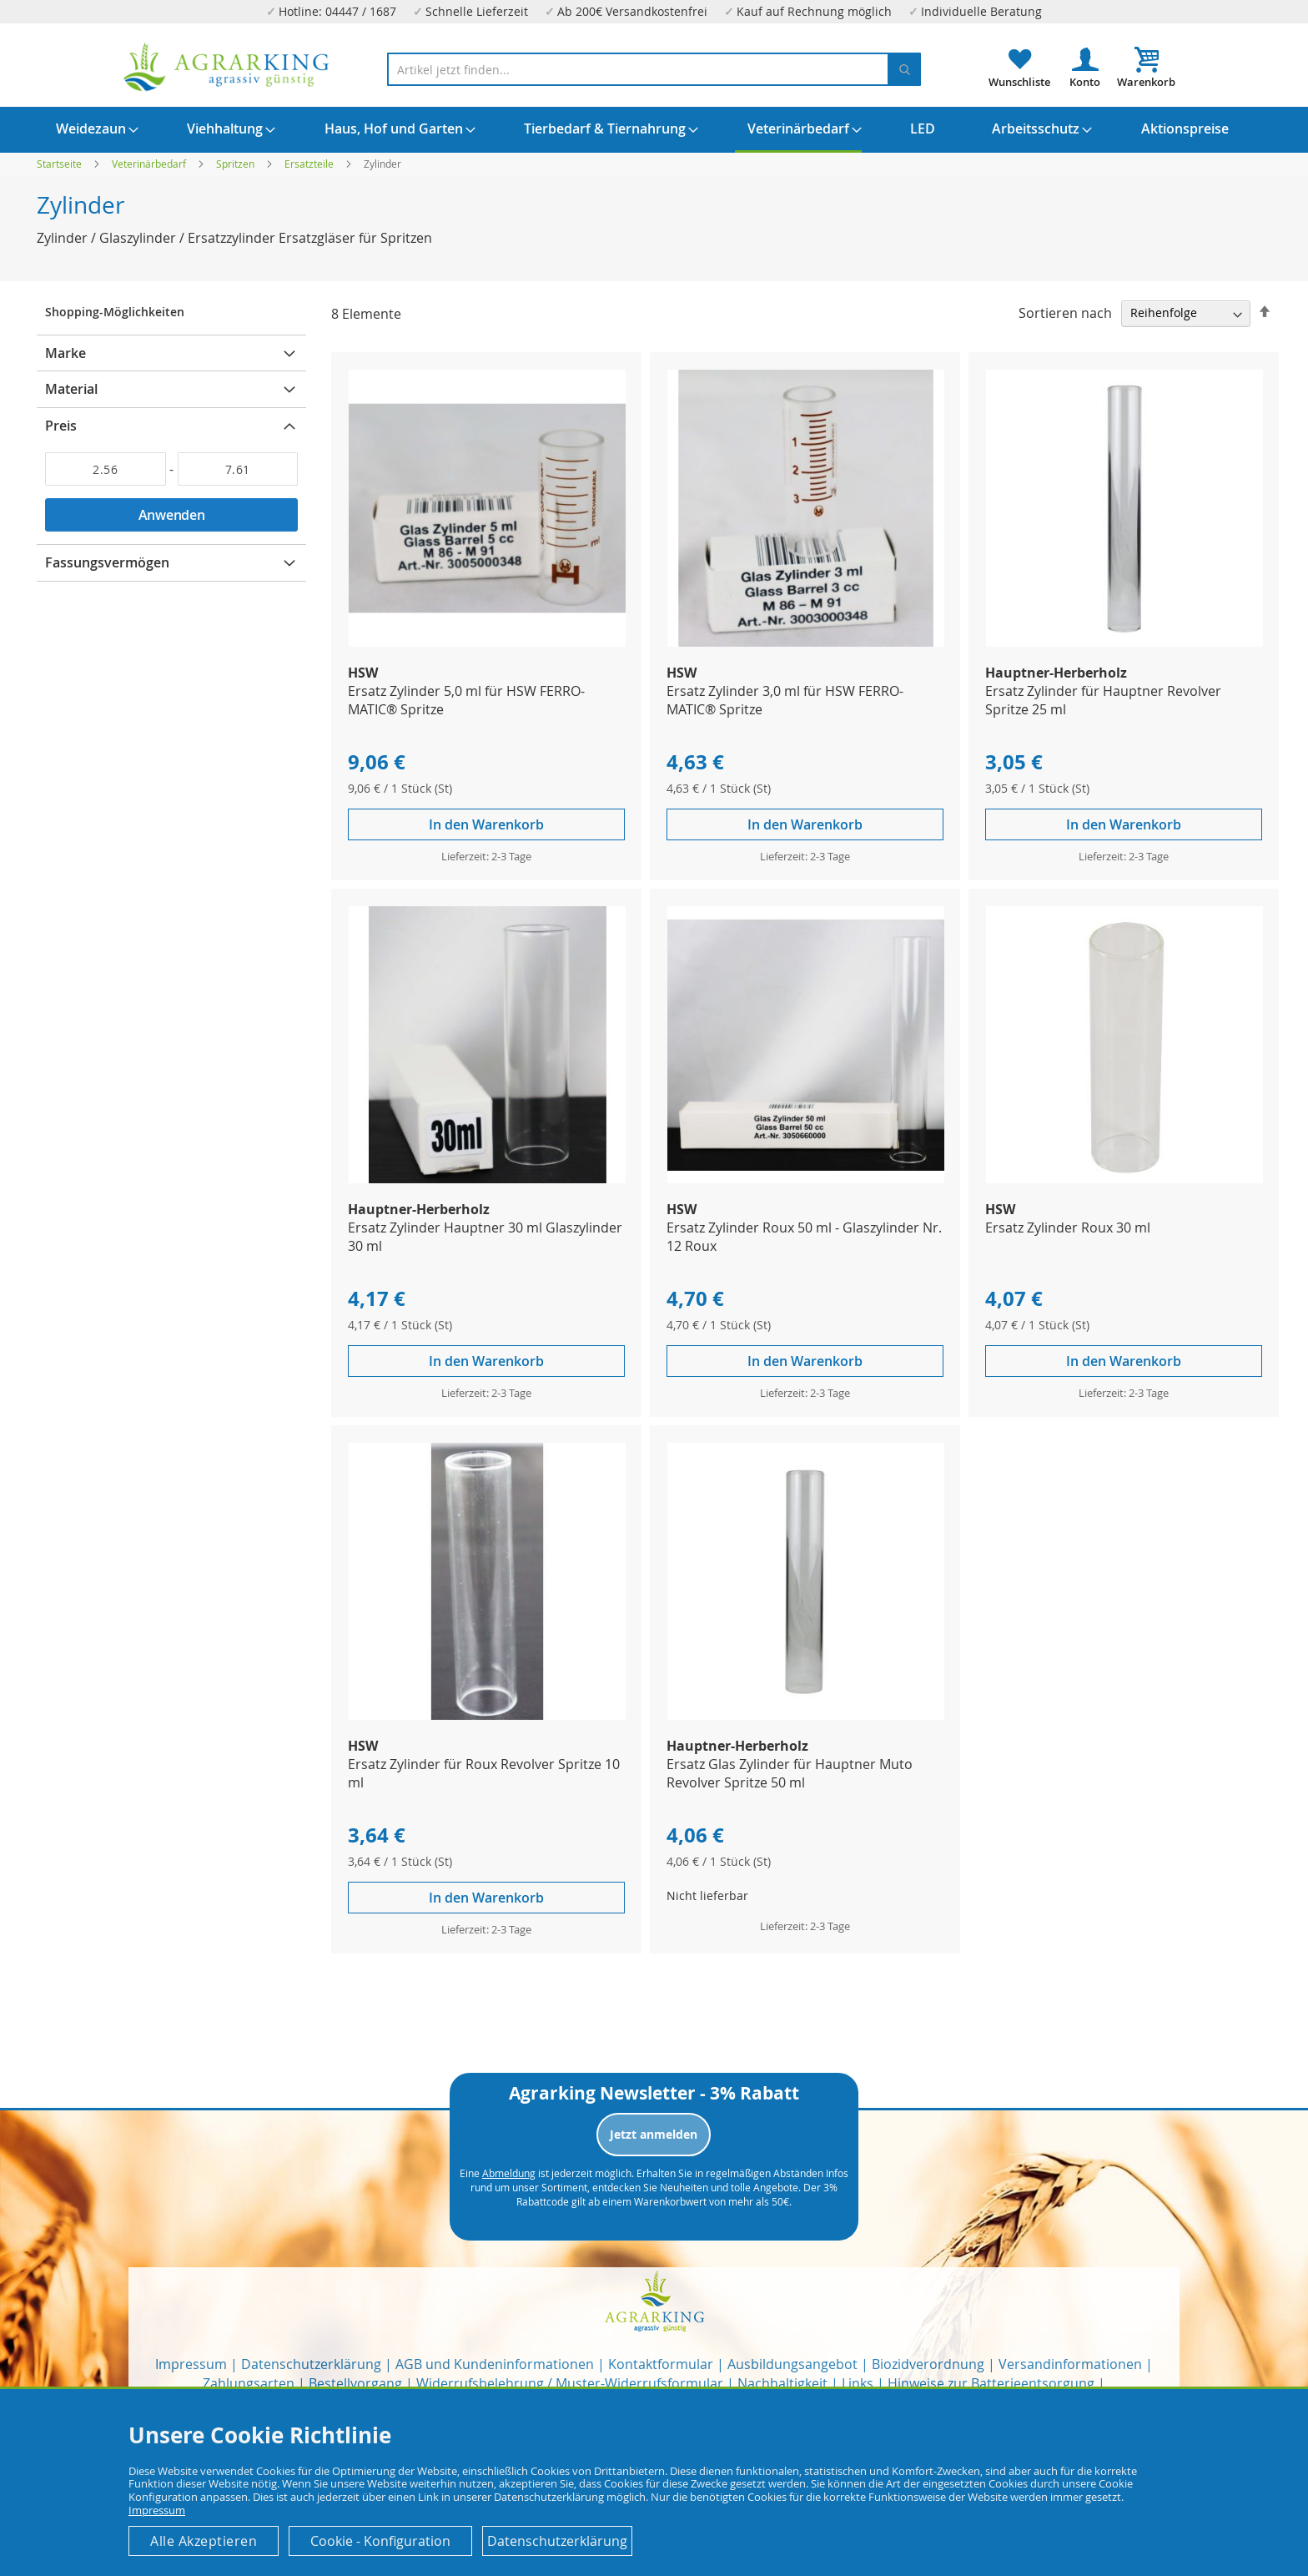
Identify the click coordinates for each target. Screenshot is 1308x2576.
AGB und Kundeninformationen (494, 2364)
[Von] (105, 469)
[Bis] (238, 469)
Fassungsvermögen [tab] (107, 562)
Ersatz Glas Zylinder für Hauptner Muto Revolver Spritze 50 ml (790, 1773)
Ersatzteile (310, 163)
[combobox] (654, 69)
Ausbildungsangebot (792, 2364)
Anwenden (171, 515)
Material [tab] (71, 389)
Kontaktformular (660, 2364)
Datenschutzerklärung (311, 2364)
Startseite (60, 163)
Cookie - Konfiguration (380, 2541)
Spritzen (236, 163)
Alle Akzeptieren (203, 2541)
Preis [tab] (61, 425)
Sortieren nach (1065, 312)
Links (857, 2383)
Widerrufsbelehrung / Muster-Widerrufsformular (569, 2383)
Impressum (191, 2364)
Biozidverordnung (928, 2364)
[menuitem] (90, 128)
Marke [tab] (65, 353)
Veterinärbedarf (150, 163)
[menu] (654, 130)
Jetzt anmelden (653, 2134)
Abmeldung (509, 2173)
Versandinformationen (1070, 2364)
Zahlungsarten (248, 2383)
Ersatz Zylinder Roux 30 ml (1067, 1227)
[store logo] (227, 67)
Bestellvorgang (355, 2383)
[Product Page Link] (487, 642)
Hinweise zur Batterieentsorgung (991, 2383)
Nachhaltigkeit (782, 2383)
